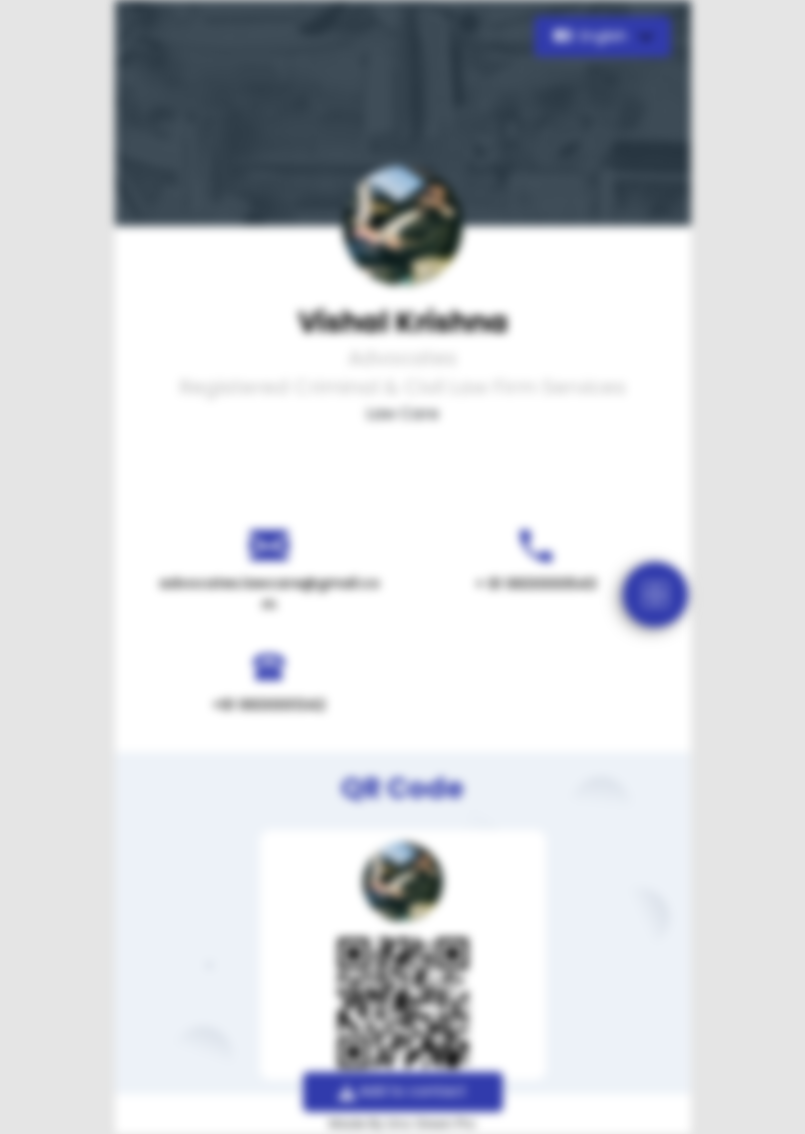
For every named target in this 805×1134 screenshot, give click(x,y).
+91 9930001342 (269, 705)
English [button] (592, 36)
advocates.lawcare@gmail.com (269, 593)
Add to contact (402, 1091)
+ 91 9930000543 (536, 584)
